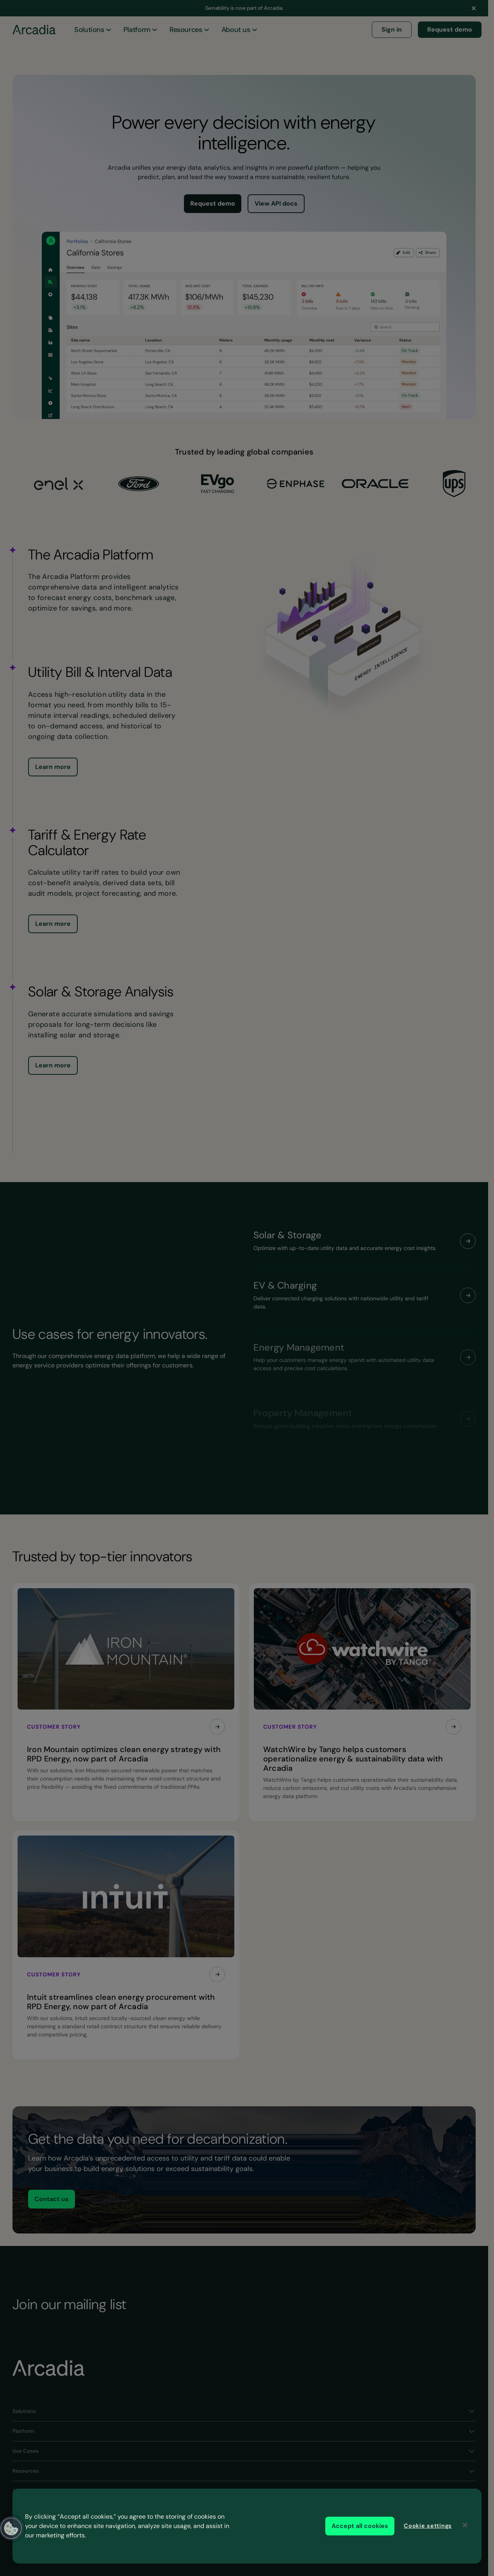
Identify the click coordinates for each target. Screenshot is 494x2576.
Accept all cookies (360, 2526)
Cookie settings (428, 2525)
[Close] (465, 2525)
